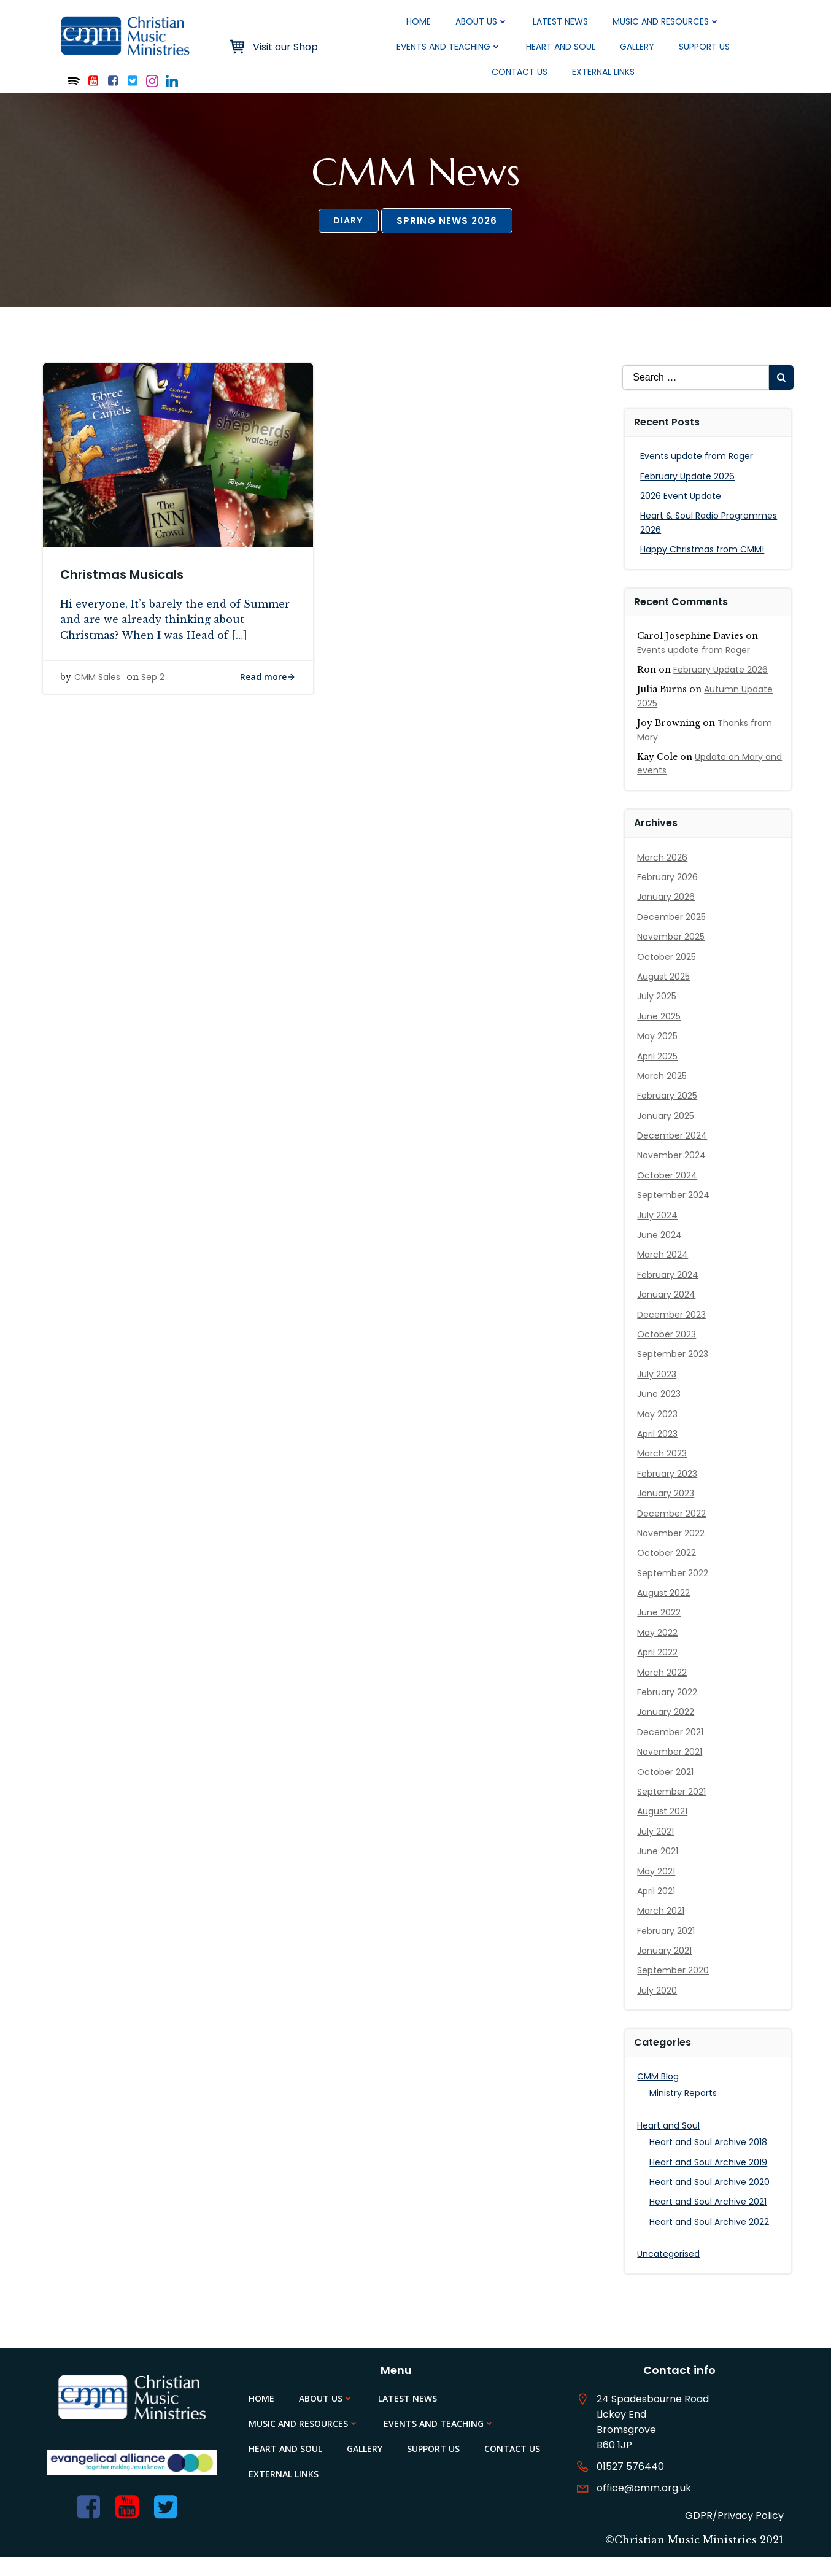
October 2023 (667, 1351)
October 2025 (667, 974)
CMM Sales (98, 701)
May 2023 (658, 1431)
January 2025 (666, 1133)
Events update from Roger (697, 473)
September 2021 (672, 1809)
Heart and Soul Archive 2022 (710, 2239)
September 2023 (673, 1372)
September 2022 (673, 1590)
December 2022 (672, 1531)
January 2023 (666, 1510)
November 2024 (672, 1173)
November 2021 (670, 1769)
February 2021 (667, 1948)
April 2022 (658, 1669)
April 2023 (658, 1451)
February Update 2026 (688, 493)
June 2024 (660, 1252)
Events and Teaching (449, 47)
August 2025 (664, 994)
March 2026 (663, 874)
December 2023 (672, 1332)
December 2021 (671, 1749)
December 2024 (673, 1153)
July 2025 (658, 1014)
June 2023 (660, 1411)
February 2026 (668, 894)
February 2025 (668, 1113)
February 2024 (669, 1292)
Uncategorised (669, 2271)
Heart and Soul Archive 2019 (709, 2179)
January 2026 (667, 914)
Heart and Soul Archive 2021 (709, 2219)
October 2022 (667, 1571)
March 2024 (663, 1272)
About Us (482, 21)
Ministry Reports (684, 2111)
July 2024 (658, 1232)
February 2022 (668, 1709)
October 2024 (668, 1192)
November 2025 (672, 954)
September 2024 (674, 1212)
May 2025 (658, 1053)
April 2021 (657, 1908)
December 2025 (672, 934)
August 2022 (664, 1610)
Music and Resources (667, 21)
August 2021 (663, 1829)
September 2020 (674, 1988)
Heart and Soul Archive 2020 (711, 2199)
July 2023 (658, 1391)
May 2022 (658, 1650)
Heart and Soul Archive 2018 (709, 2159)
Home (419, 21)
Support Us (704, 47)
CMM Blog (659, 2093)
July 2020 (658, 2008)
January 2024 (667, 1311)
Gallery (637, 47)
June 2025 (660, 1033)
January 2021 (665, 1968)
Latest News (561, 21)
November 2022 (672, 1550)
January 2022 (666, 1729)
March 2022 (663, 1690)
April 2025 (658, 1073)
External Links (604, 72)
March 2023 (663, 1471)
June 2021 (658, 1868)
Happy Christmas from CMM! (703, 566)
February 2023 (668, 1491)
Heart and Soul (561, 47)
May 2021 (657, 1888)
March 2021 (662, 1928)
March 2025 (663, 1093)
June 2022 (660, 1630)
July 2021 (656, 1849)
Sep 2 (154, 701)
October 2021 (666, 1789)
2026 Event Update (681, 513)
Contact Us (520, 72)
